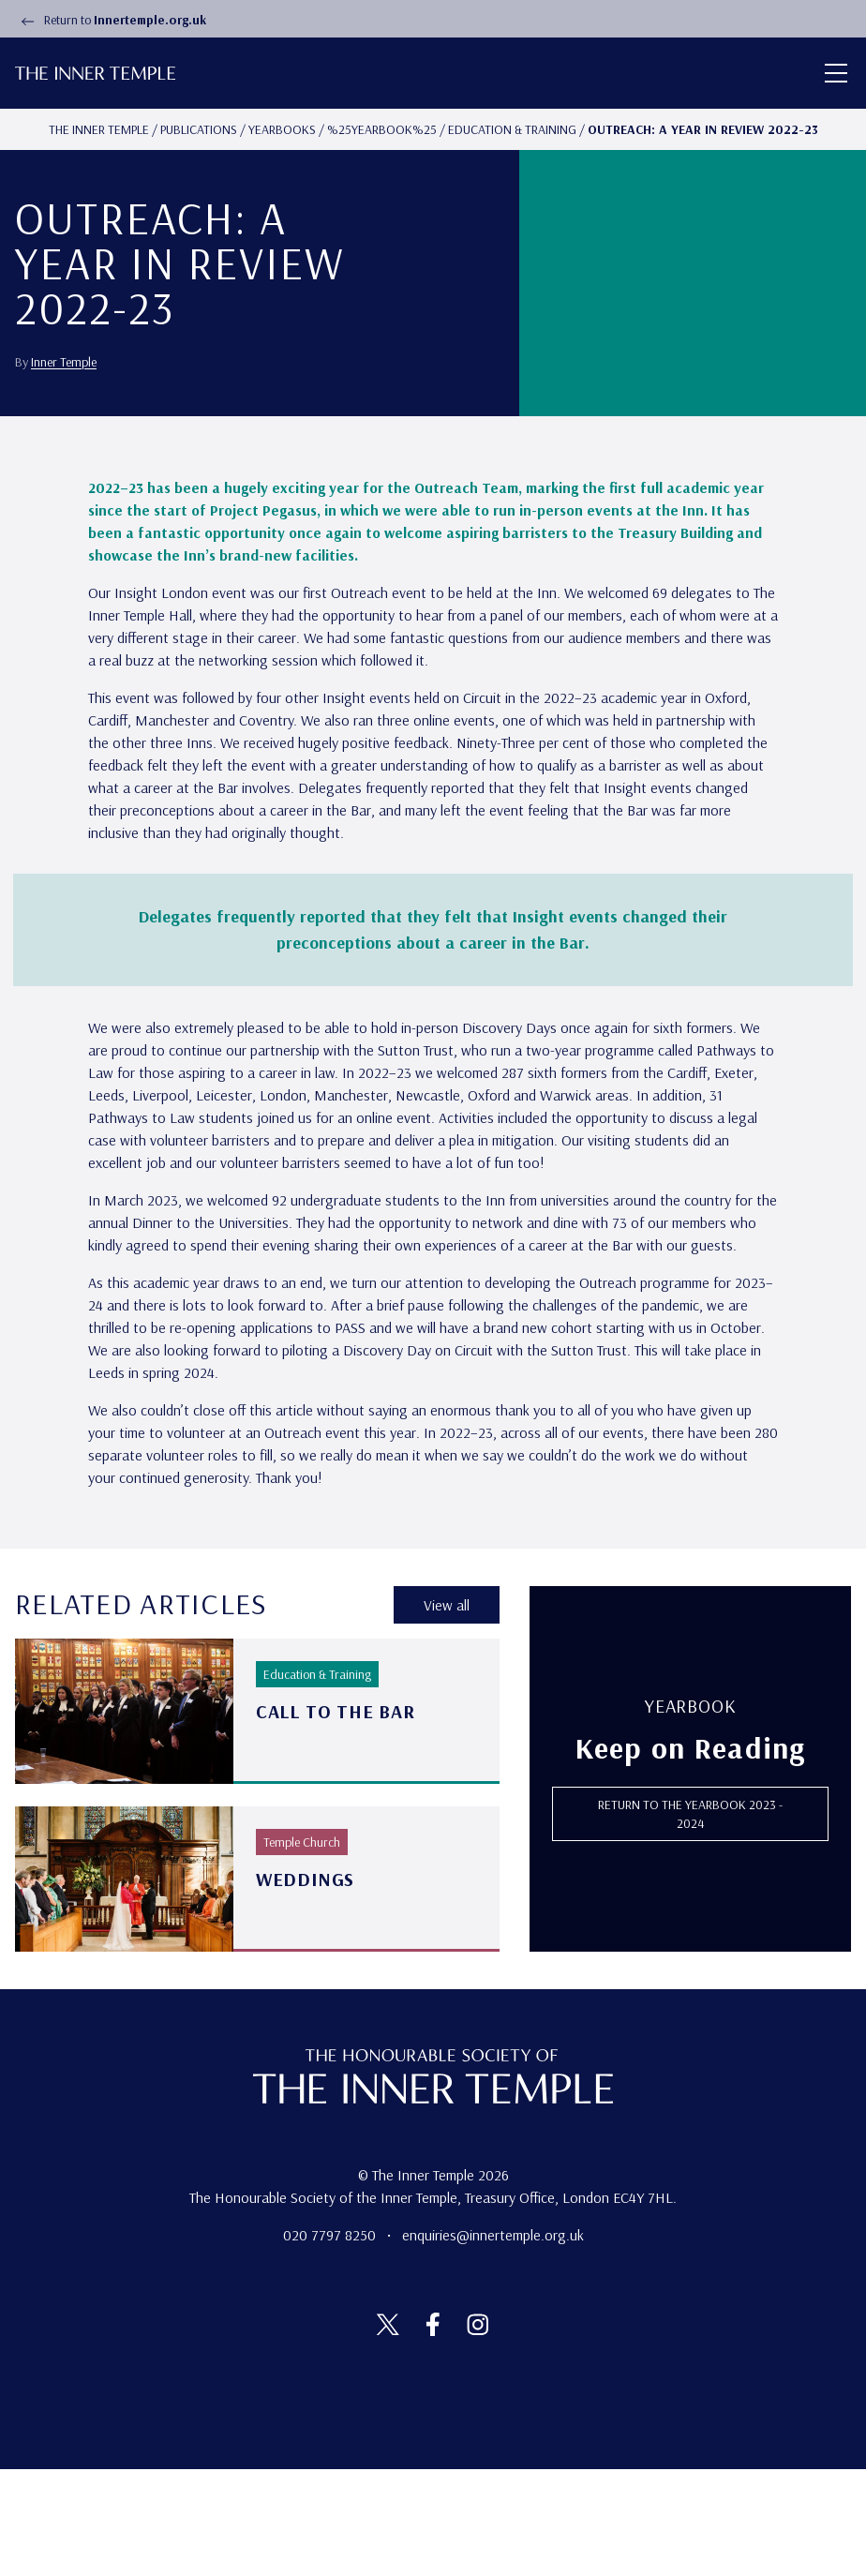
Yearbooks (282, 129)
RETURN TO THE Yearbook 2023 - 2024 (690, 1921)
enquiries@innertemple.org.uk (493, 2341)
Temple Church (301, 1948)
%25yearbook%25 (382, 129)
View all (447, 1712)
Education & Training (512, 129)
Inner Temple (64, 415)
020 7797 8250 (331, 2341)
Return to (110, 19)
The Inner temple (99, 129)
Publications (198, 129)
